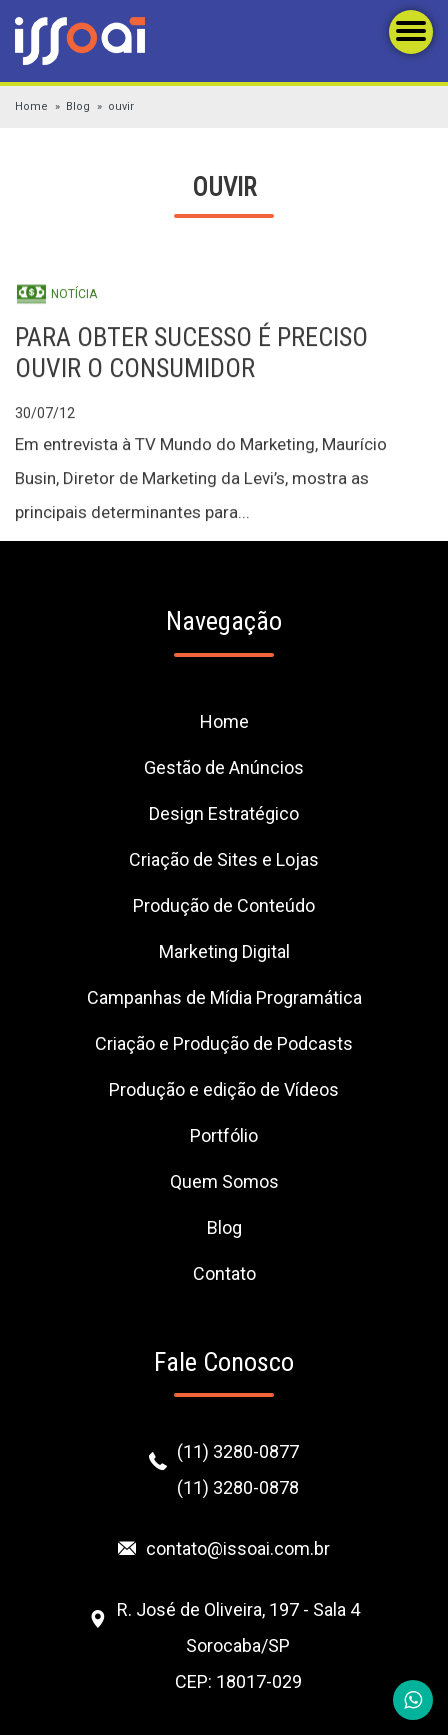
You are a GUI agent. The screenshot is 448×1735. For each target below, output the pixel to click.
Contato (224, 1273)
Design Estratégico (224, 813)
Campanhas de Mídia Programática (224, 997)
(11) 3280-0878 (238, 1487)
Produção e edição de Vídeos (224, 1089)
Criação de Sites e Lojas (224, 859)
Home (31, 106)
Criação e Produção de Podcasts (224, 1043)
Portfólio (224, 1135)
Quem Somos (224, 1181)
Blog (78, 106)
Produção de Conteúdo (224, 905)
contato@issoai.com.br (238, 1548)
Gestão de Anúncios (224, 767)
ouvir (121, 106)
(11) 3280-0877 (238, 1451)
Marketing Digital (224, 951)
